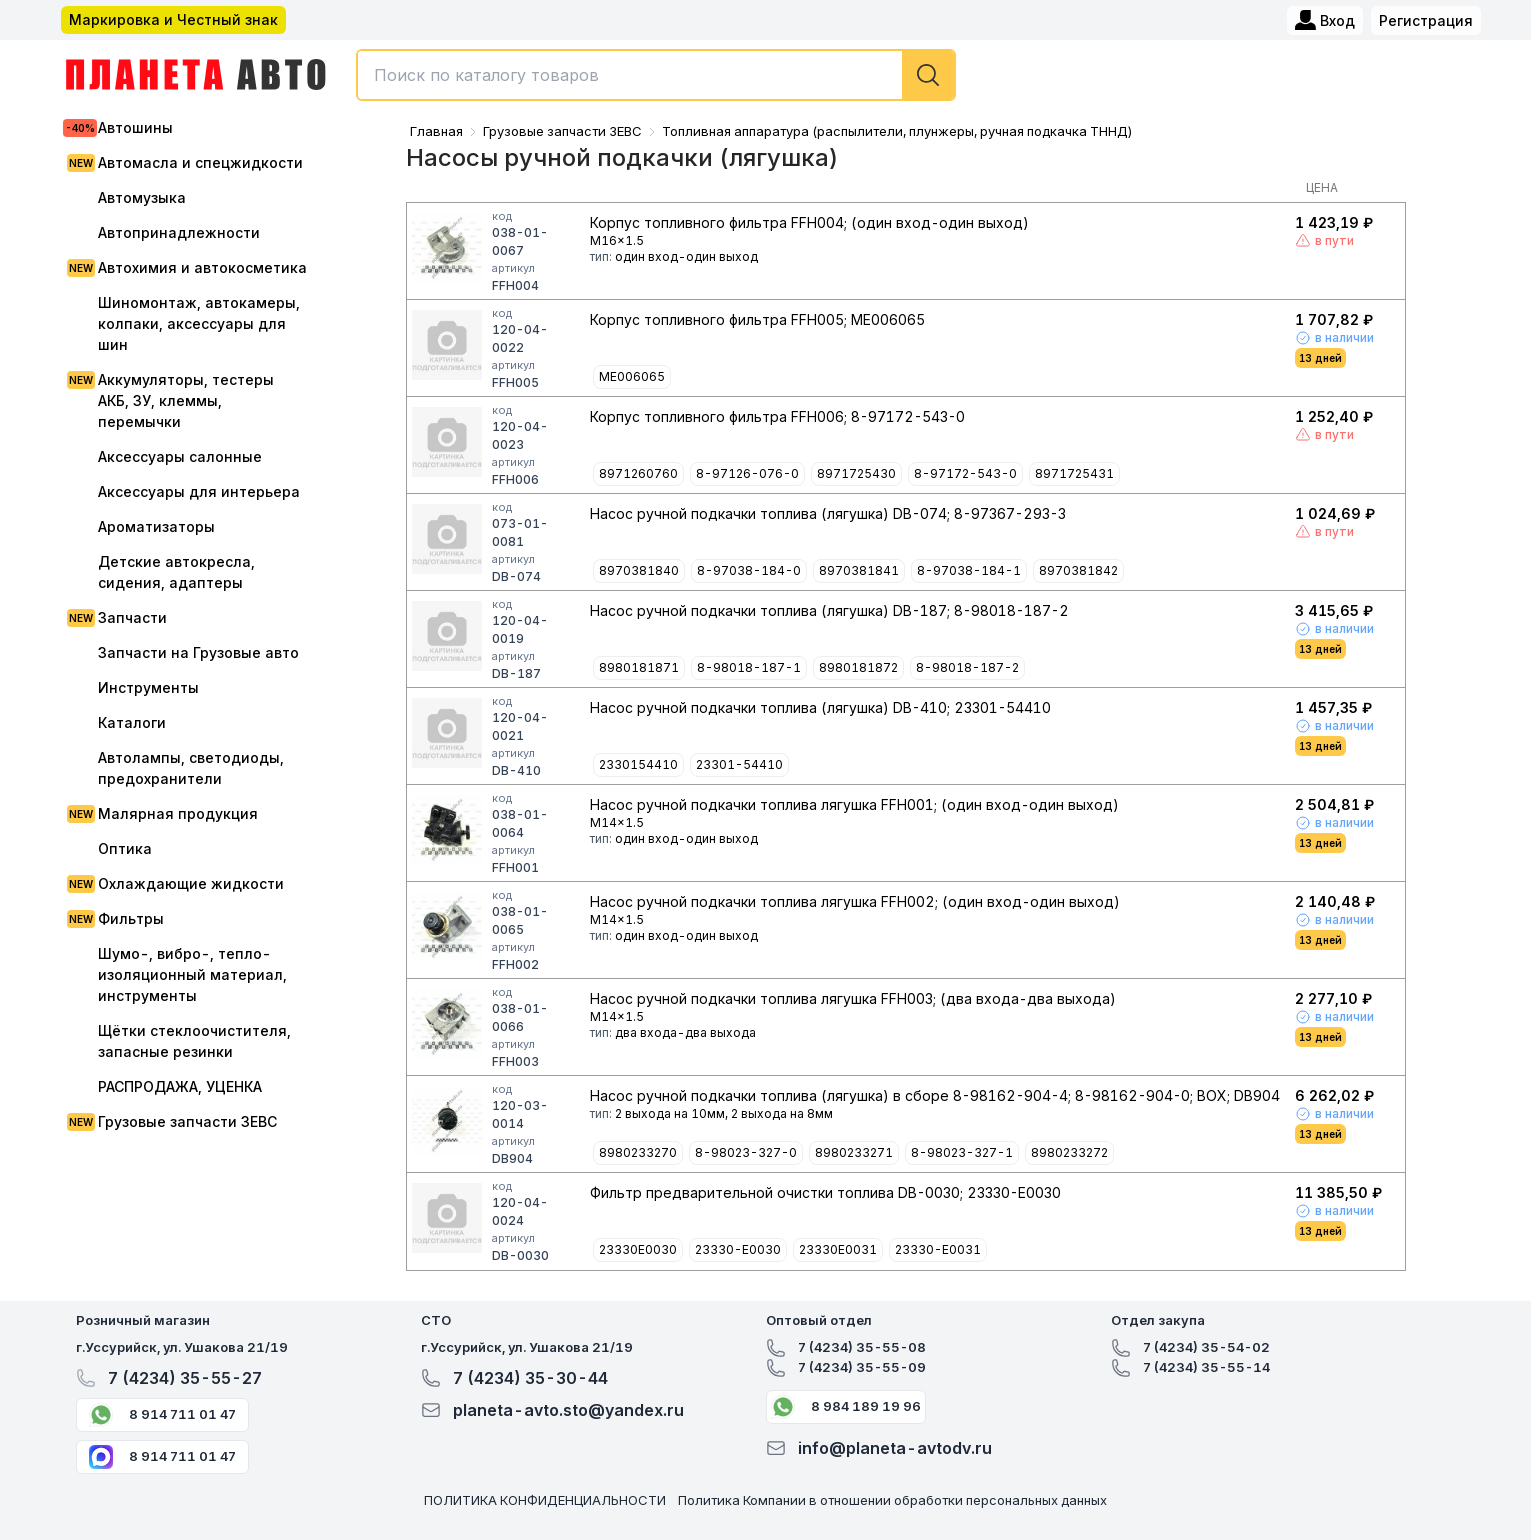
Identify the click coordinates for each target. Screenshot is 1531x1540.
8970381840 (639, 570)
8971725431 (1074, 473)
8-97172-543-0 (965, 473)
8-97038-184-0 (749, 570)
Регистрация (1426, 20)
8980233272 (1069, 1152)
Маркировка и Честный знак (173, 19)
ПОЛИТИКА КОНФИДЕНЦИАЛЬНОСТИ (545, 1500)
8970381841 (859, 570)
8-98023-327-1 (962, 1152)
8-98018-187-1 (749, 667)
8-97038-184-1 (969, 570)
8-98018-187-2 (967, 667)
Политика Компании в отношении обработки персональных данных (892, 1500)
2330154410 (638, 764)
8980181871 (639, 667)
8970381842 (1078, 570)
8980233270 (638, 1152)
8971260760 (638, 473)
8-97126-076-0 (747, 473)
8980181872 (858, 667)
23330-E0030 (738, 1249)
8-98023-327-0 (746, 1152)
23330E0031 (838, 1249)
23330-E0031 (938, 1249)
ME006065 (632, 376)
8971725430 (856, 473)
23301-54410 (739, 764)
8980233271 (854, 1152)
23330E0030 (638, 1249)
